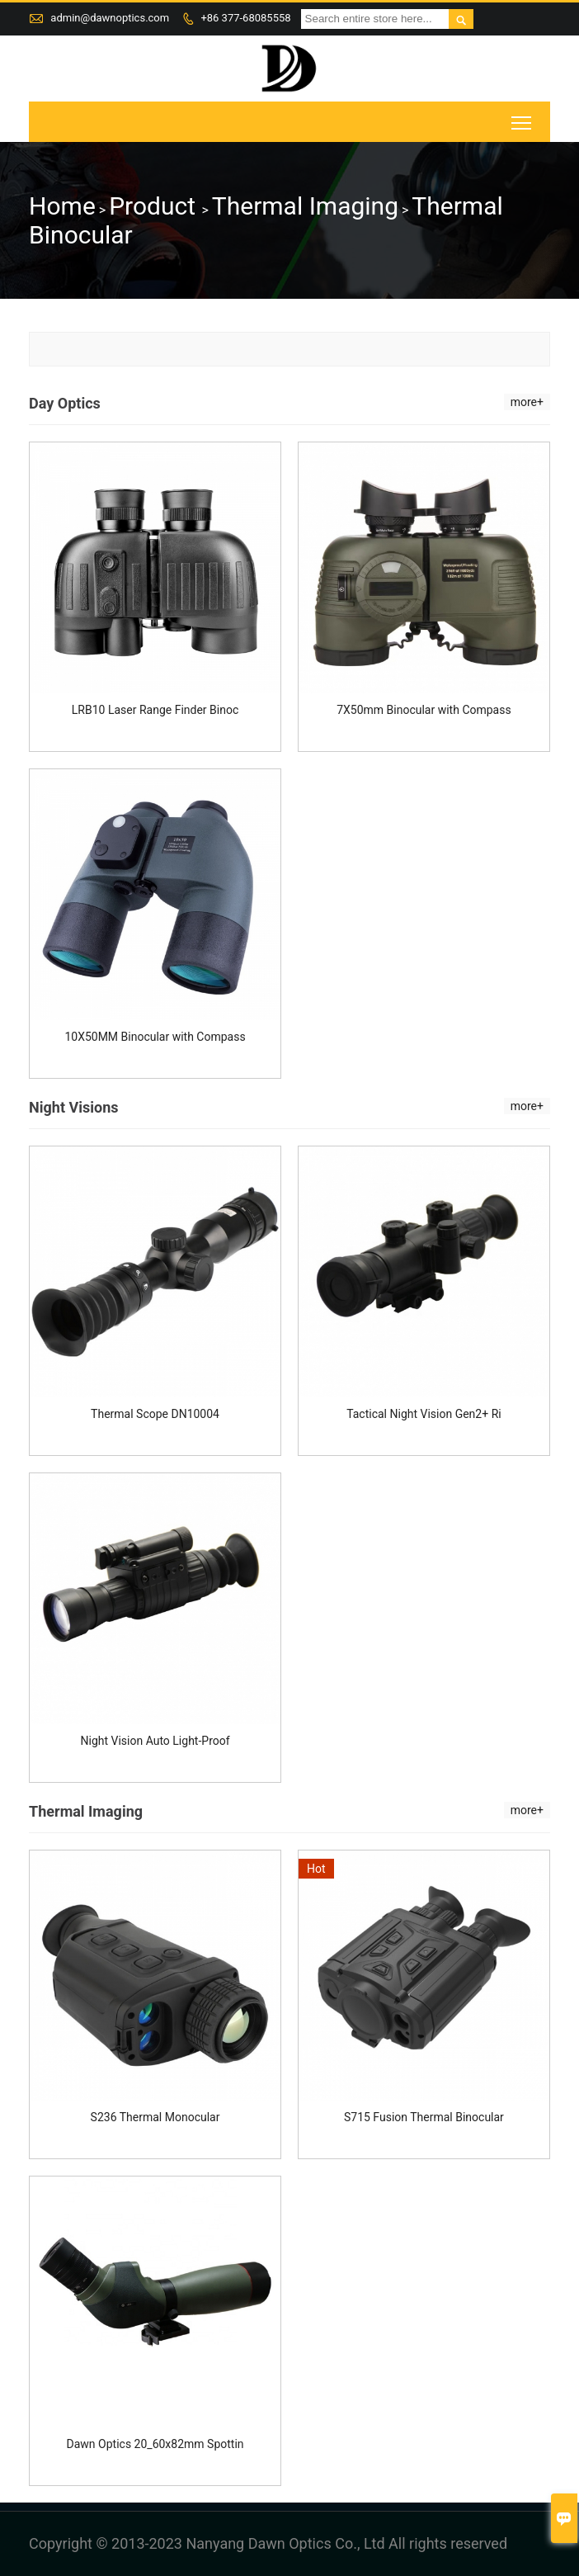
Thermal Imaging (305, 205)
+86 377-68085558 (245, 18)
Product (155, 205)
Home (62, 205)
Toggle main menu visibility (522, 117)
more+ (527, 402)
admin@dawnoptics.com (109, 18)
